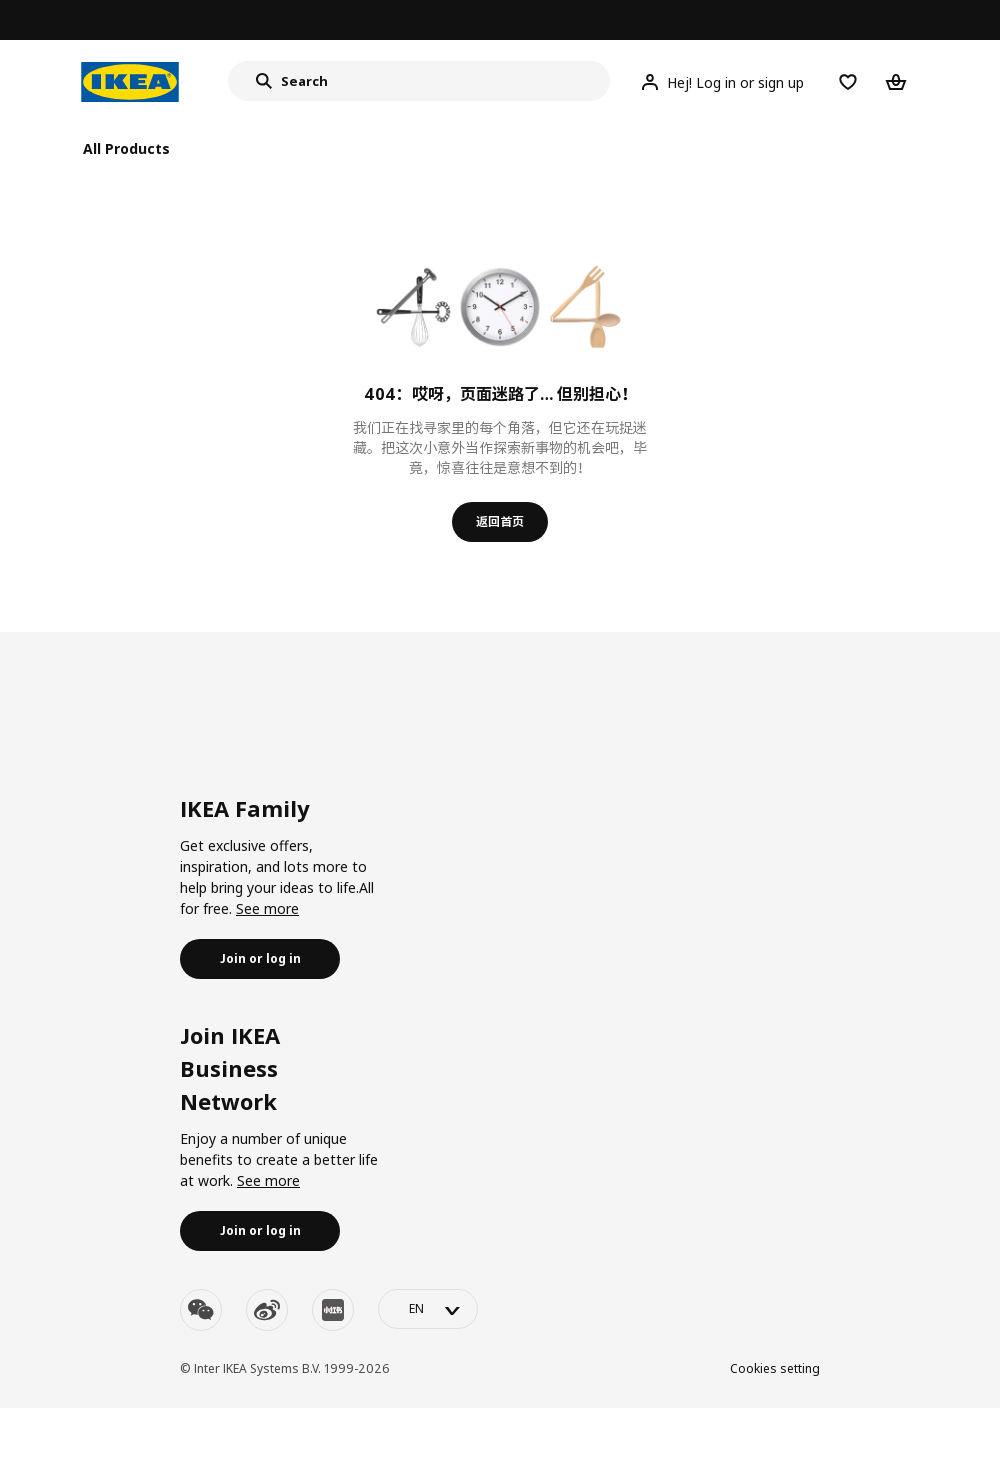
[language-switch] (428, 1309)
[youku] (333, 1310)
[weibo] (267, 1310)
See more (267, 908)
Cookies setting (775, 1368)
